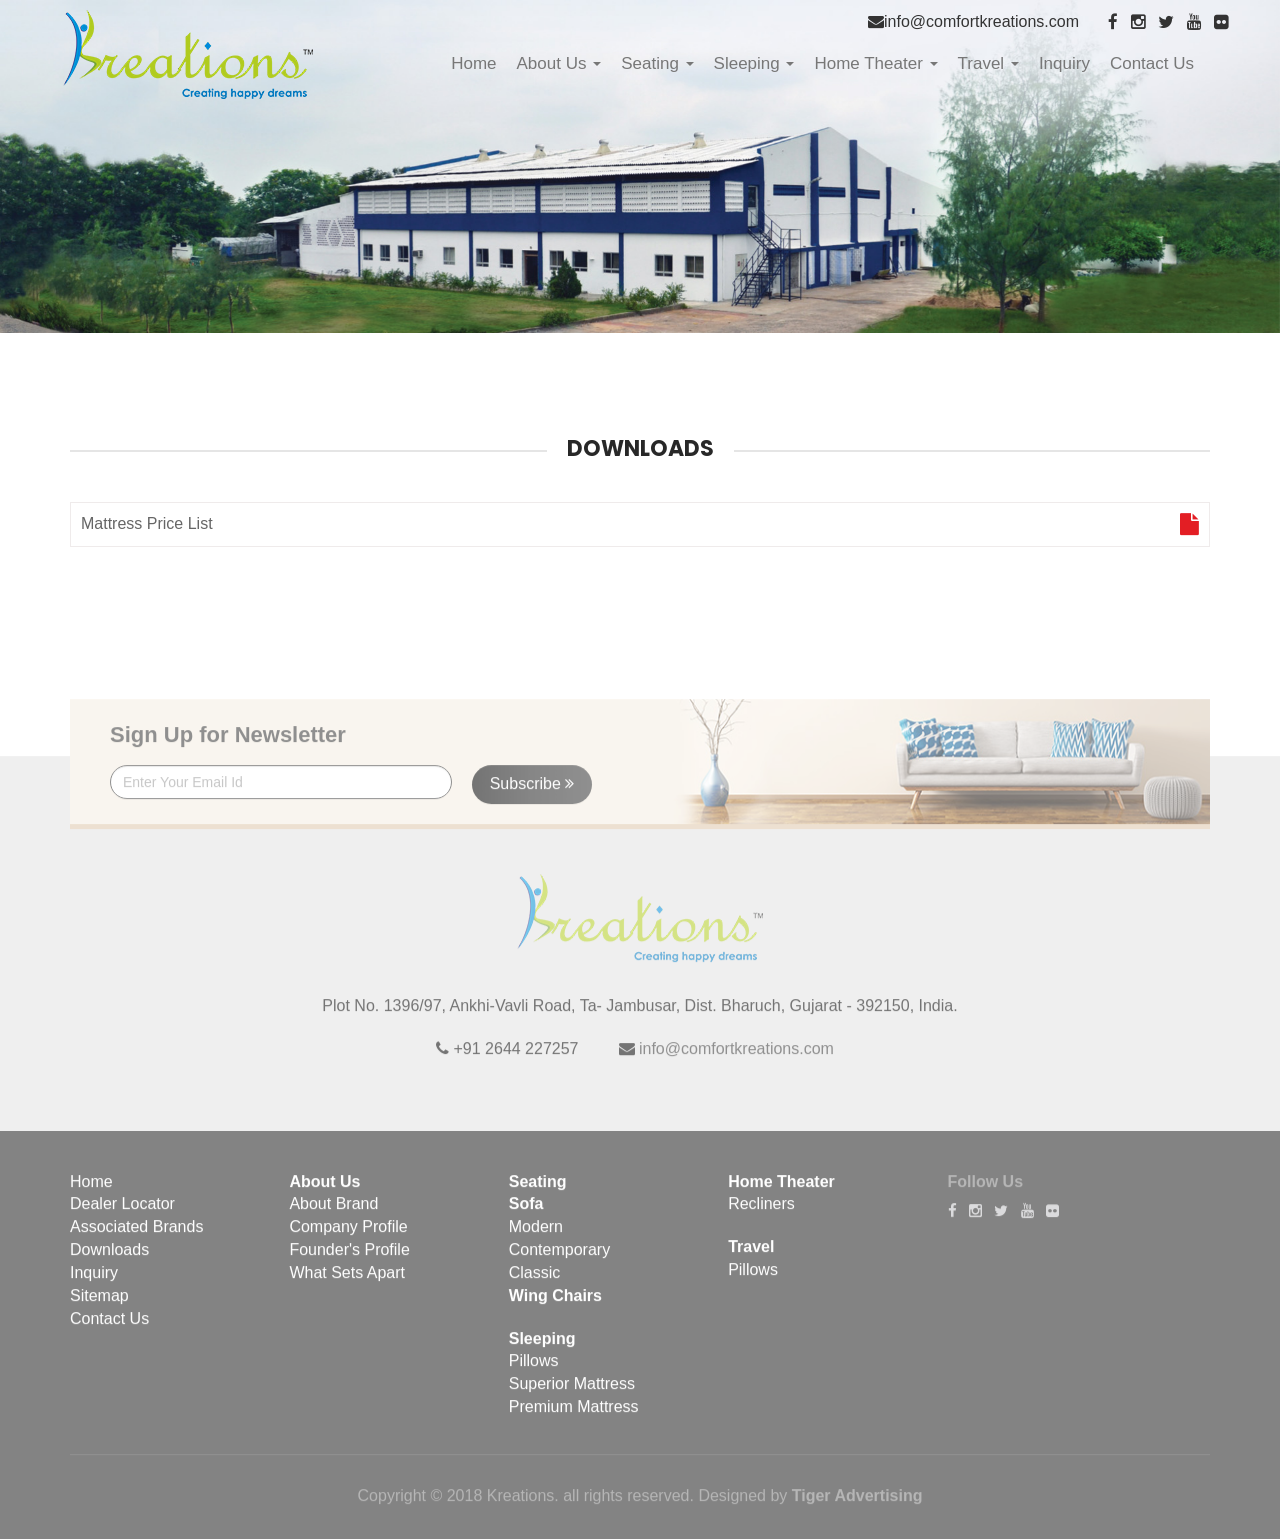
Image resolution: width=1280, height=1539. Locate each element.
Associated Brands (136, 1237)
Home (473, 63)
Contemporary (559, 1259)
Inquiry (1064, 63)
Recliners (761, 1214)
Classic (535, 1282)
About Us (559, 63)
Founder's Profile (349, 1259)
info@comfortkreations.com (981, 21)
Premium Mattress (574, 1416)
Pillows (534, 1371)
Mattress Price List (640, 526)
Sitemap (99, 1305)
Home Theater (875, 63)
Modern (536, 1237)
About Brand (333, 1214)
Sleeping (754, 63)
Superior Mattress (572, 1394)
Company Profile (348, 1237)
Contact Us (1152, 63)
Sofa (526, 1214)
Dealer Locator (122, 1214)
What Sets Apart (347, 1282)
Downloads (109, 1259)
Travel (988, 63)
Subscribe (532, 793)
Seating (657, 63)
